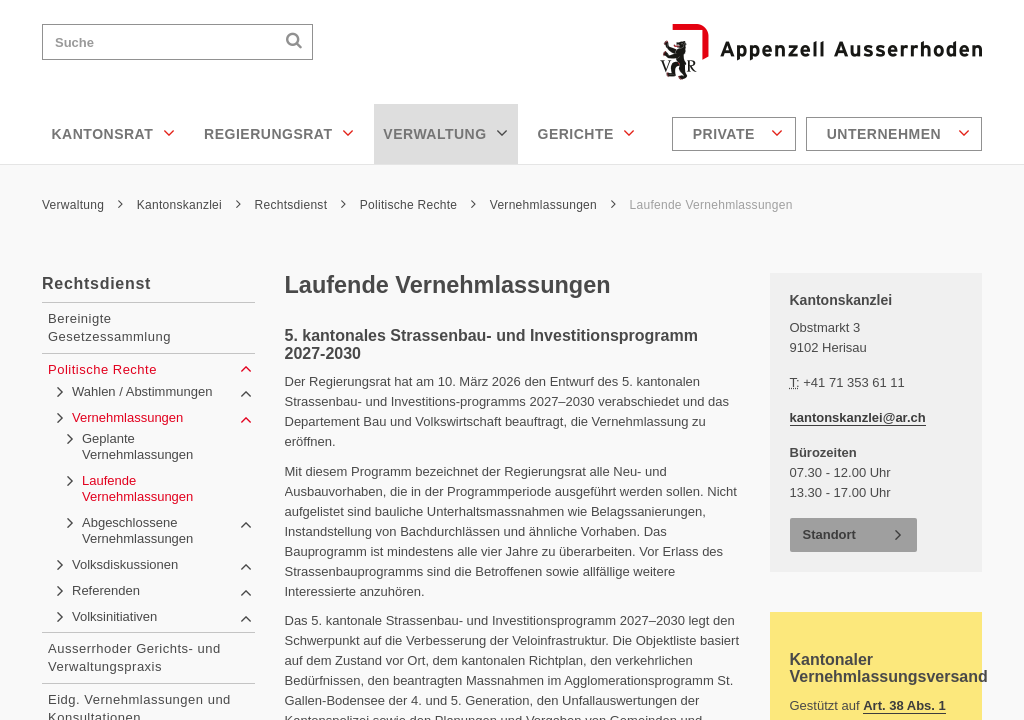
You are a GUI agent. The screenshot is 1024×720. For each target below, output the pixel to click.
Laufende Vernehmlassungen (711, 205)
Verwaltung (445, 133)
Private (738, 133)
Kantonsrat (114, 133)
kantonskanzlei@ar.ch (858, 417)
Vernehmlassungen (553, 205)
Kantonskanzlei (189, 205)
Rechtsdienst (301, 205)
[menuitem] (736, 134)
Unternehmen (898, 133)
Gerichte (587, 133)
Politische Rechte (418, 205)
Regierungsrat (279, 133)
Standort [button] (829, 534)
